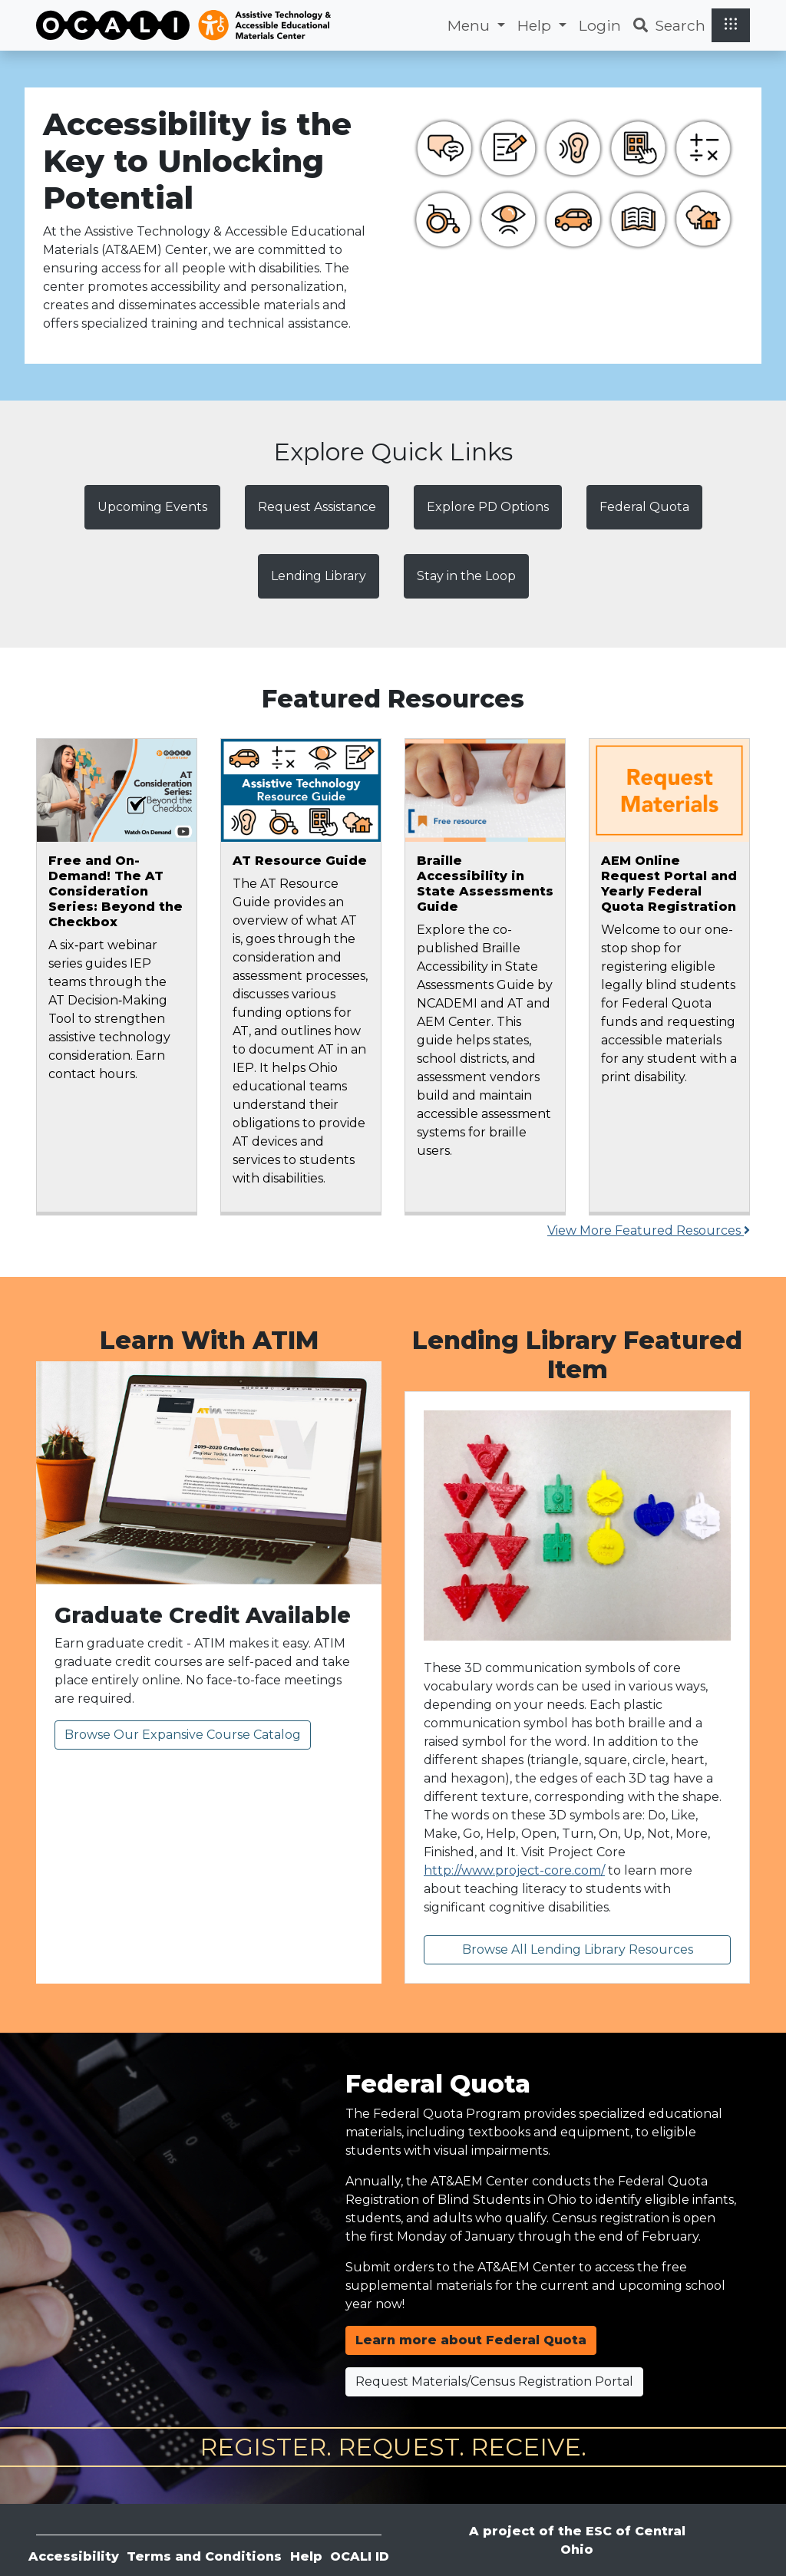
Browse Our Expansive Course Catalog (182, 1734)
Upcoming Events (152, 507)
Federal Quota (644, 507)
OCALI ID (359, 2556)
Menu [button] (470, 25)
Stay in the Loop (466, 576)
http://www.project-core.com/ (514, 1870)
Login (600, 25)
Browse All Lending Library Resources (577, 1949)
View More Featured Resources (648, 1230)
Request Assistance (317, 507)
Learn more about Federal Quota (470, 2340)
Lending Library (318, 576)
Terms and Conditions (204, 2556)
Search (669, 25)
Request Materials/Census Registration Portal (494, 2381)
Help (306, 2556)
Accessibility (73, 2556)
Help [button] (536, 25)
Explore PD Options (488, 507)
